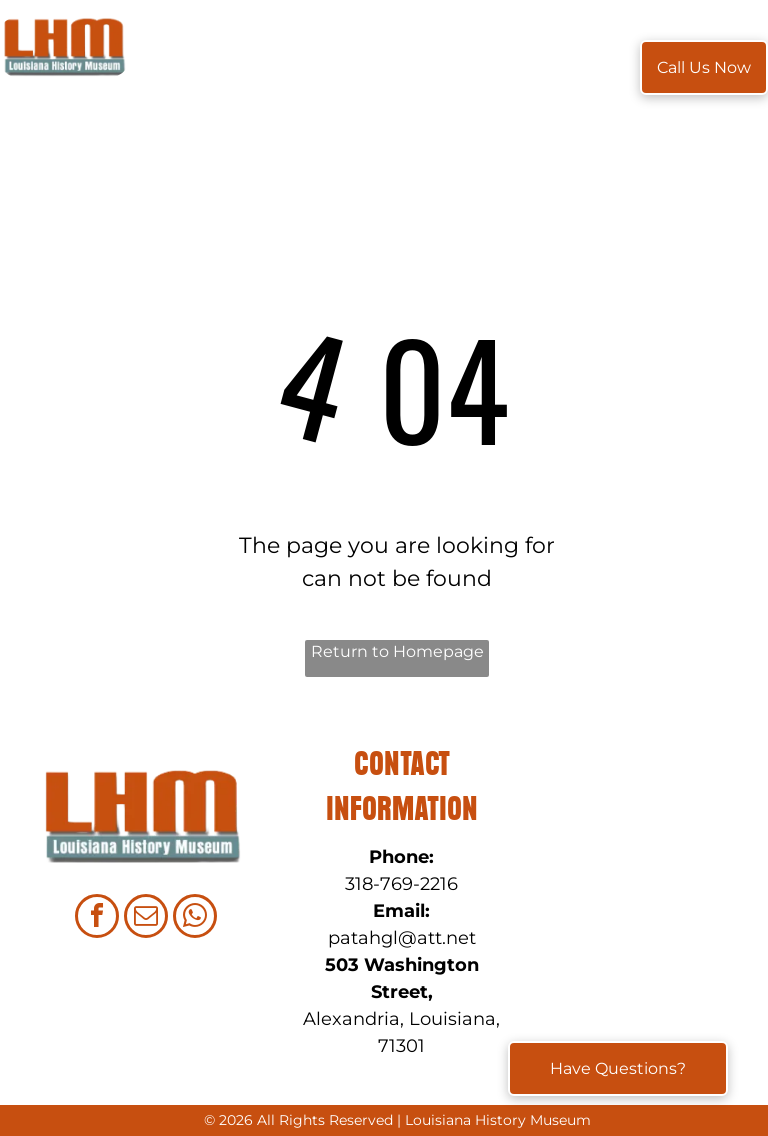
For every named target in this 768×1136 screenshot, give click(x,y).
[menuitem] (189, 67)
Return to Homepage (397, 651)
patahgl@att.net (402, 938)
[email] (146, 918)
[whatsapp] (195, 918)
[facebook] (97, 918)
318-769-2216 (401, 884)
